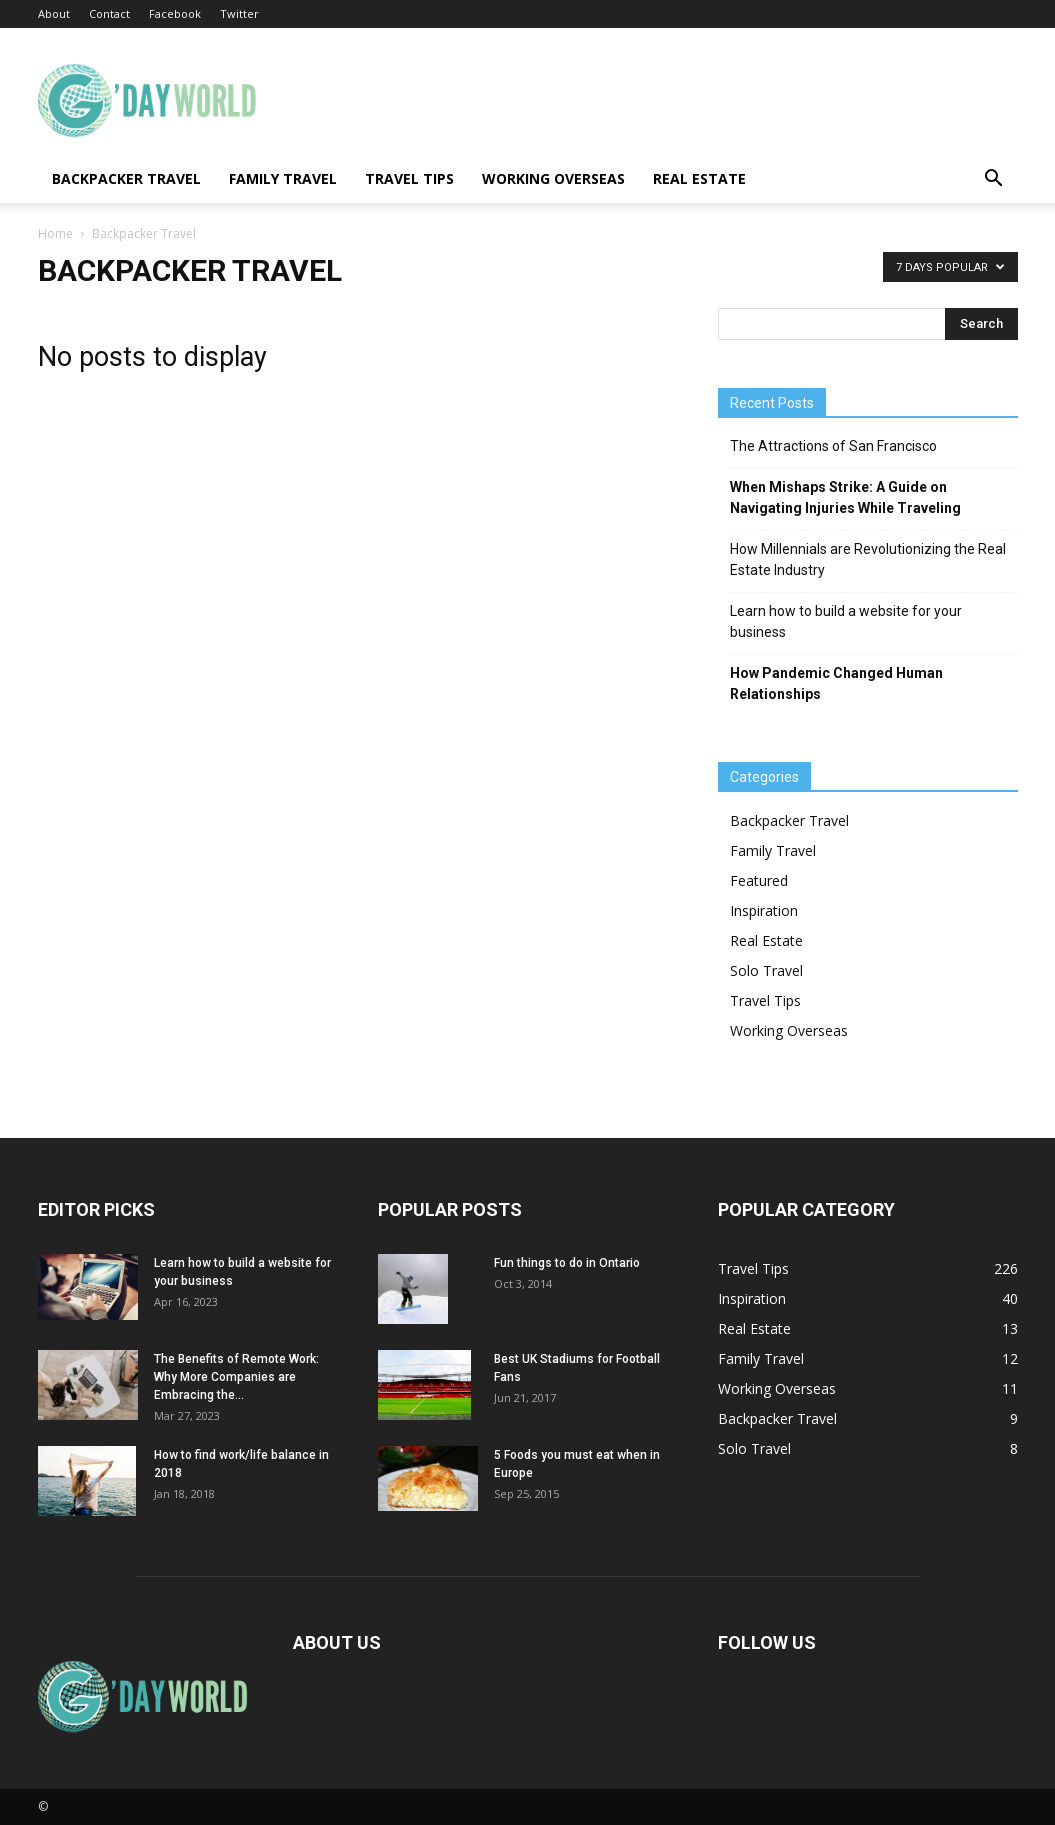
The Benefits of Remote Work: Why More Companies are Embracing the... (236, 1377)
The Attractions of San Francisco (833, 446)
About (54, 13)
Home (55, 233)
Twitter (239, 13)
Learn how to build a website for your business (846, 621)
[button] (994, 180)
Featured (759, 880)
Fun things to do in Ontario (567, 1263)
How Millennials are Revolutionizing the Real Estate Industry (868, 559)
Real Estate (699, 178)
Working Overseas (553, 178)
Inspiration (764, 910)
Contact (109, 13)
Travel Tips (409, 178)
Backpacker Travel (126, 178)
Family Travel (283, 178)
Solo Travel (766, 970)
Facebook (175, 13)
